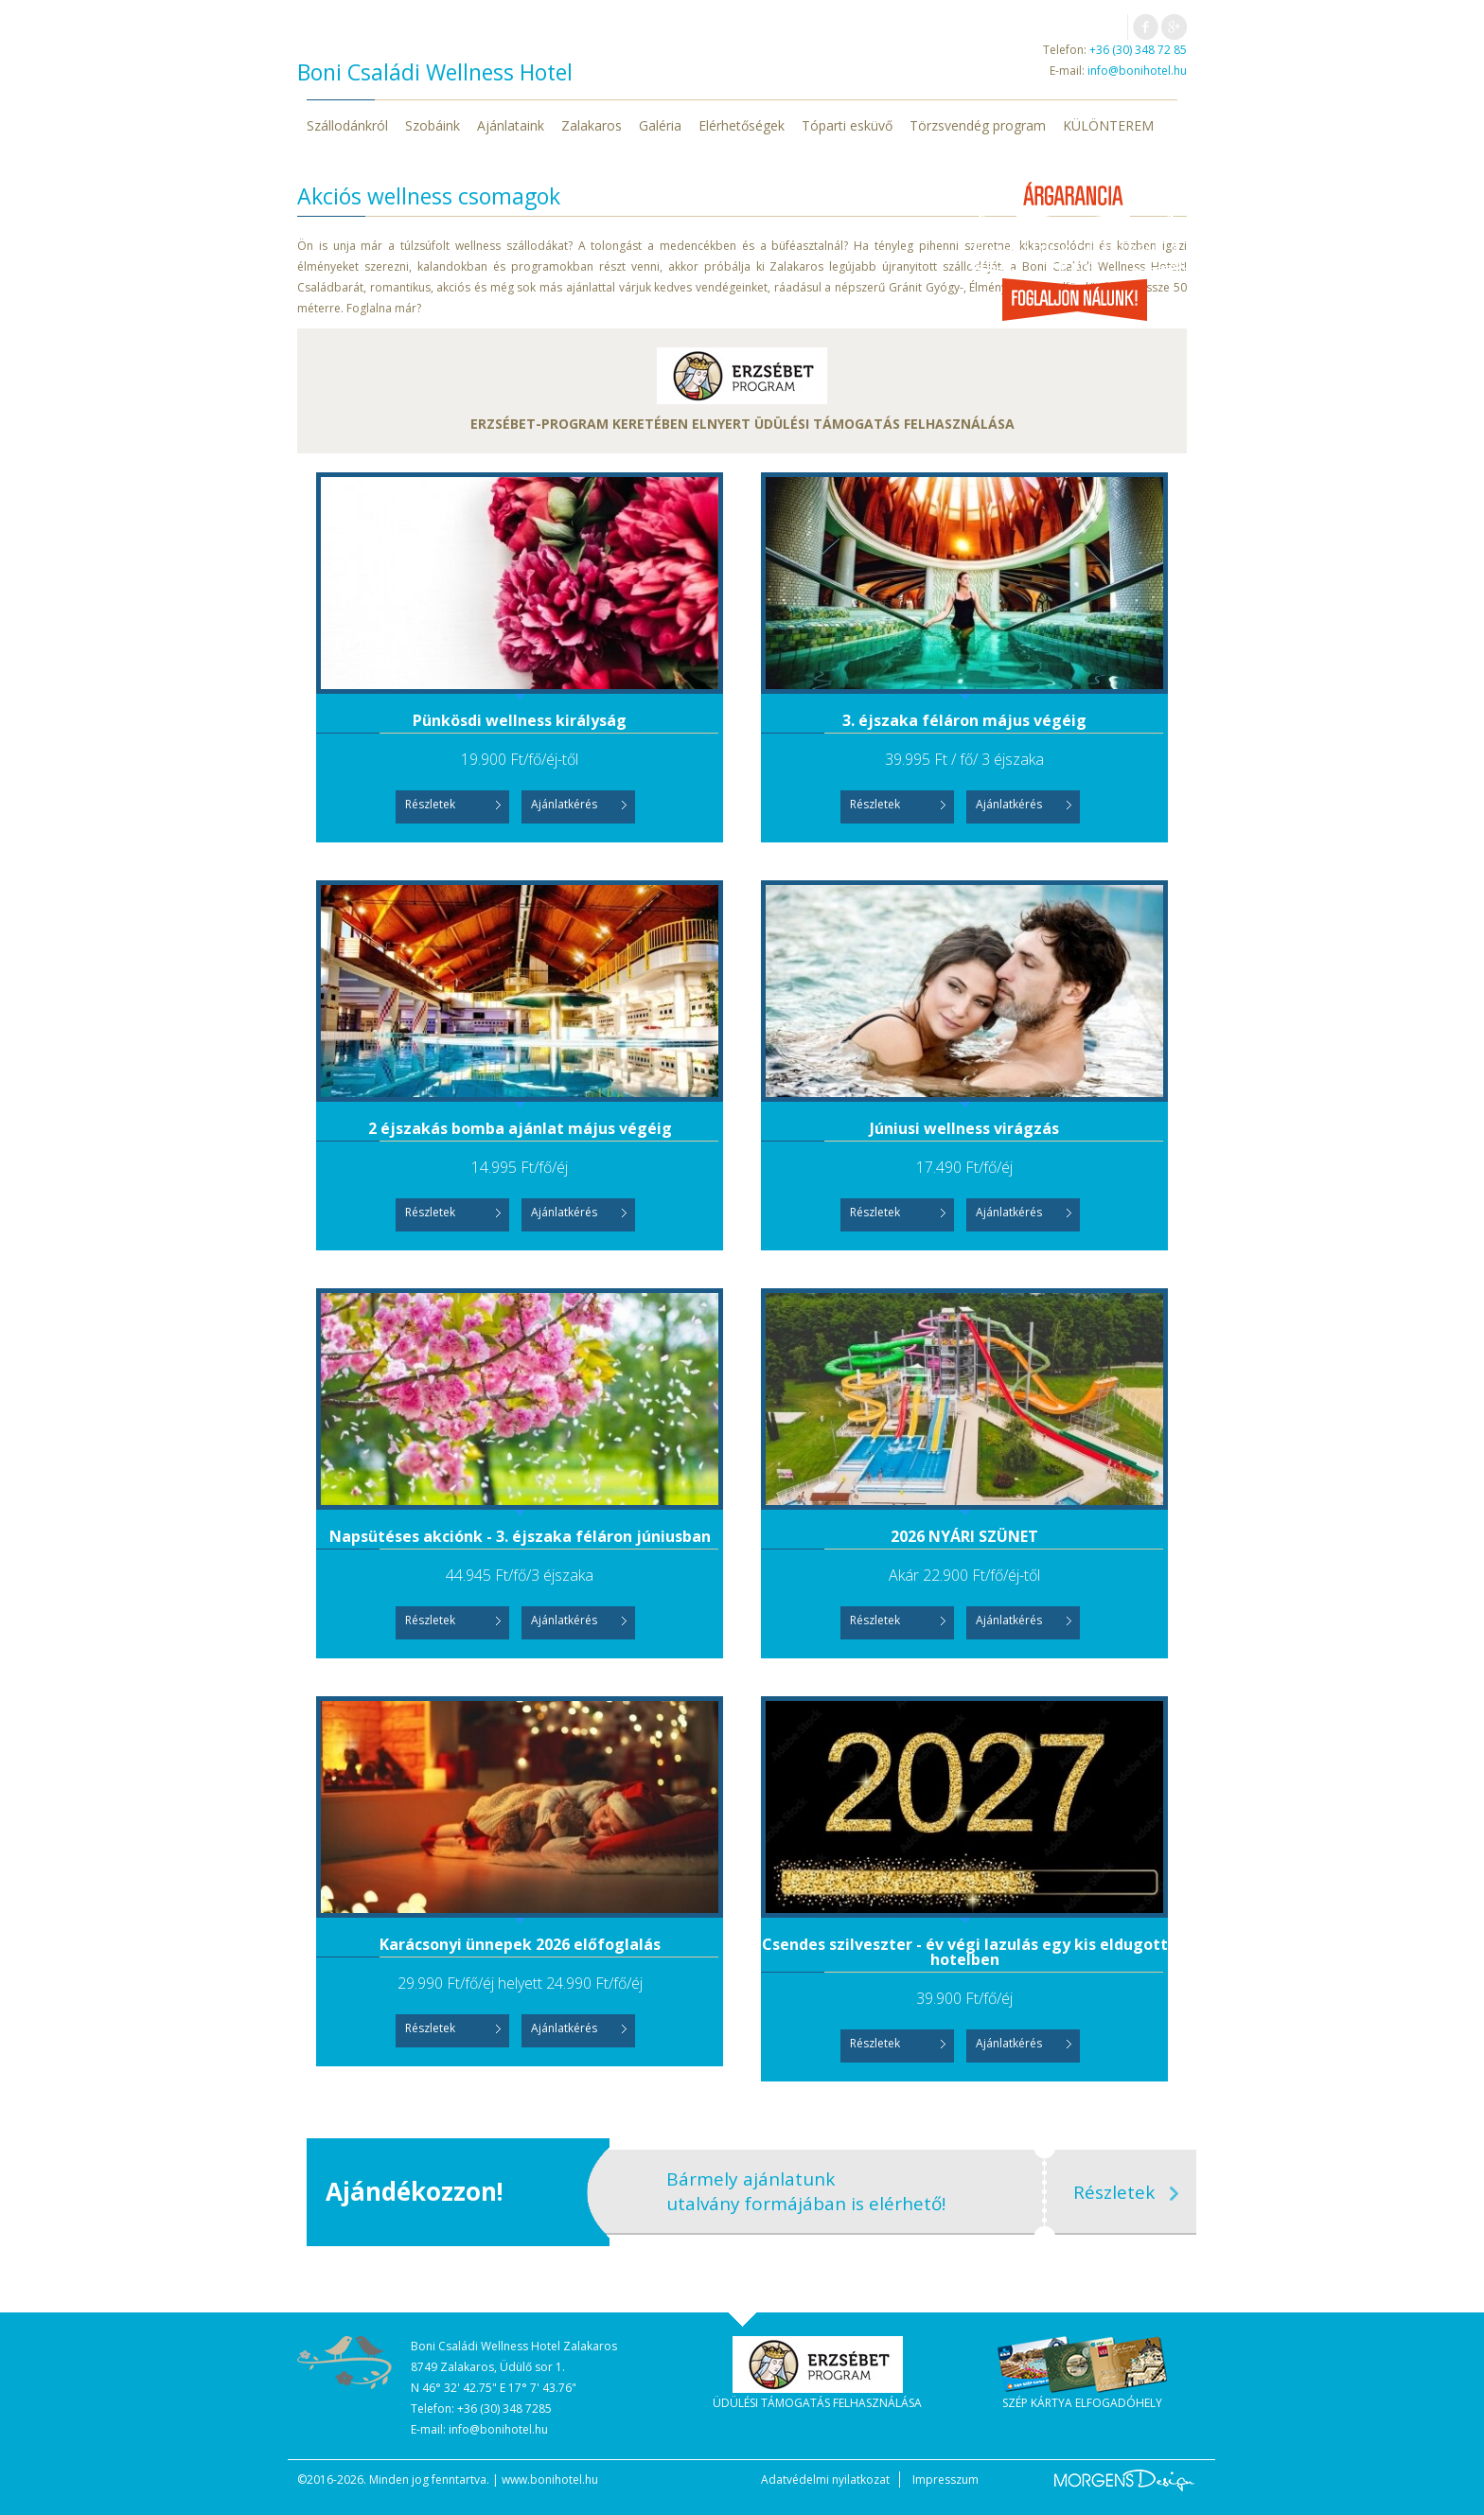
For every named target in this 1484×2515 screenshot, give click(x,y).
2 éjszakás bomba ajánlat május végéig (520, 1128)
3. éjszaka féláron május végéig (964, 720)
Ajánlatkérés (564, 804)
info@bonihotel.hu (1137, 70)
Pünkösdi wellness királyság (520, 720)
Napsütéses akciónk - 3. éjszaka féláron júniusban (520, 1536)
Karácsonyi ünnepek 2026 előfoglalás (520, 1944)
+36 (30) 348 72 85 (1138, 50)
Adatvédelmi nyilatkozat (825, 2479)
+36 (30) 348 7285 (504, 2408)
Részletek (430, 804)
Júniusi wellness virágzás (964, 1128)
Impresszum (945, 2479)
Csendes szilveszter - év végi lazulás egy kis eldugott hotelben (965, 1952)
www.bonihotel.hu (550, 2479)
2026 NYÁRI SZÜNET (964, 1536)
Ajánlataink (510, 125)
